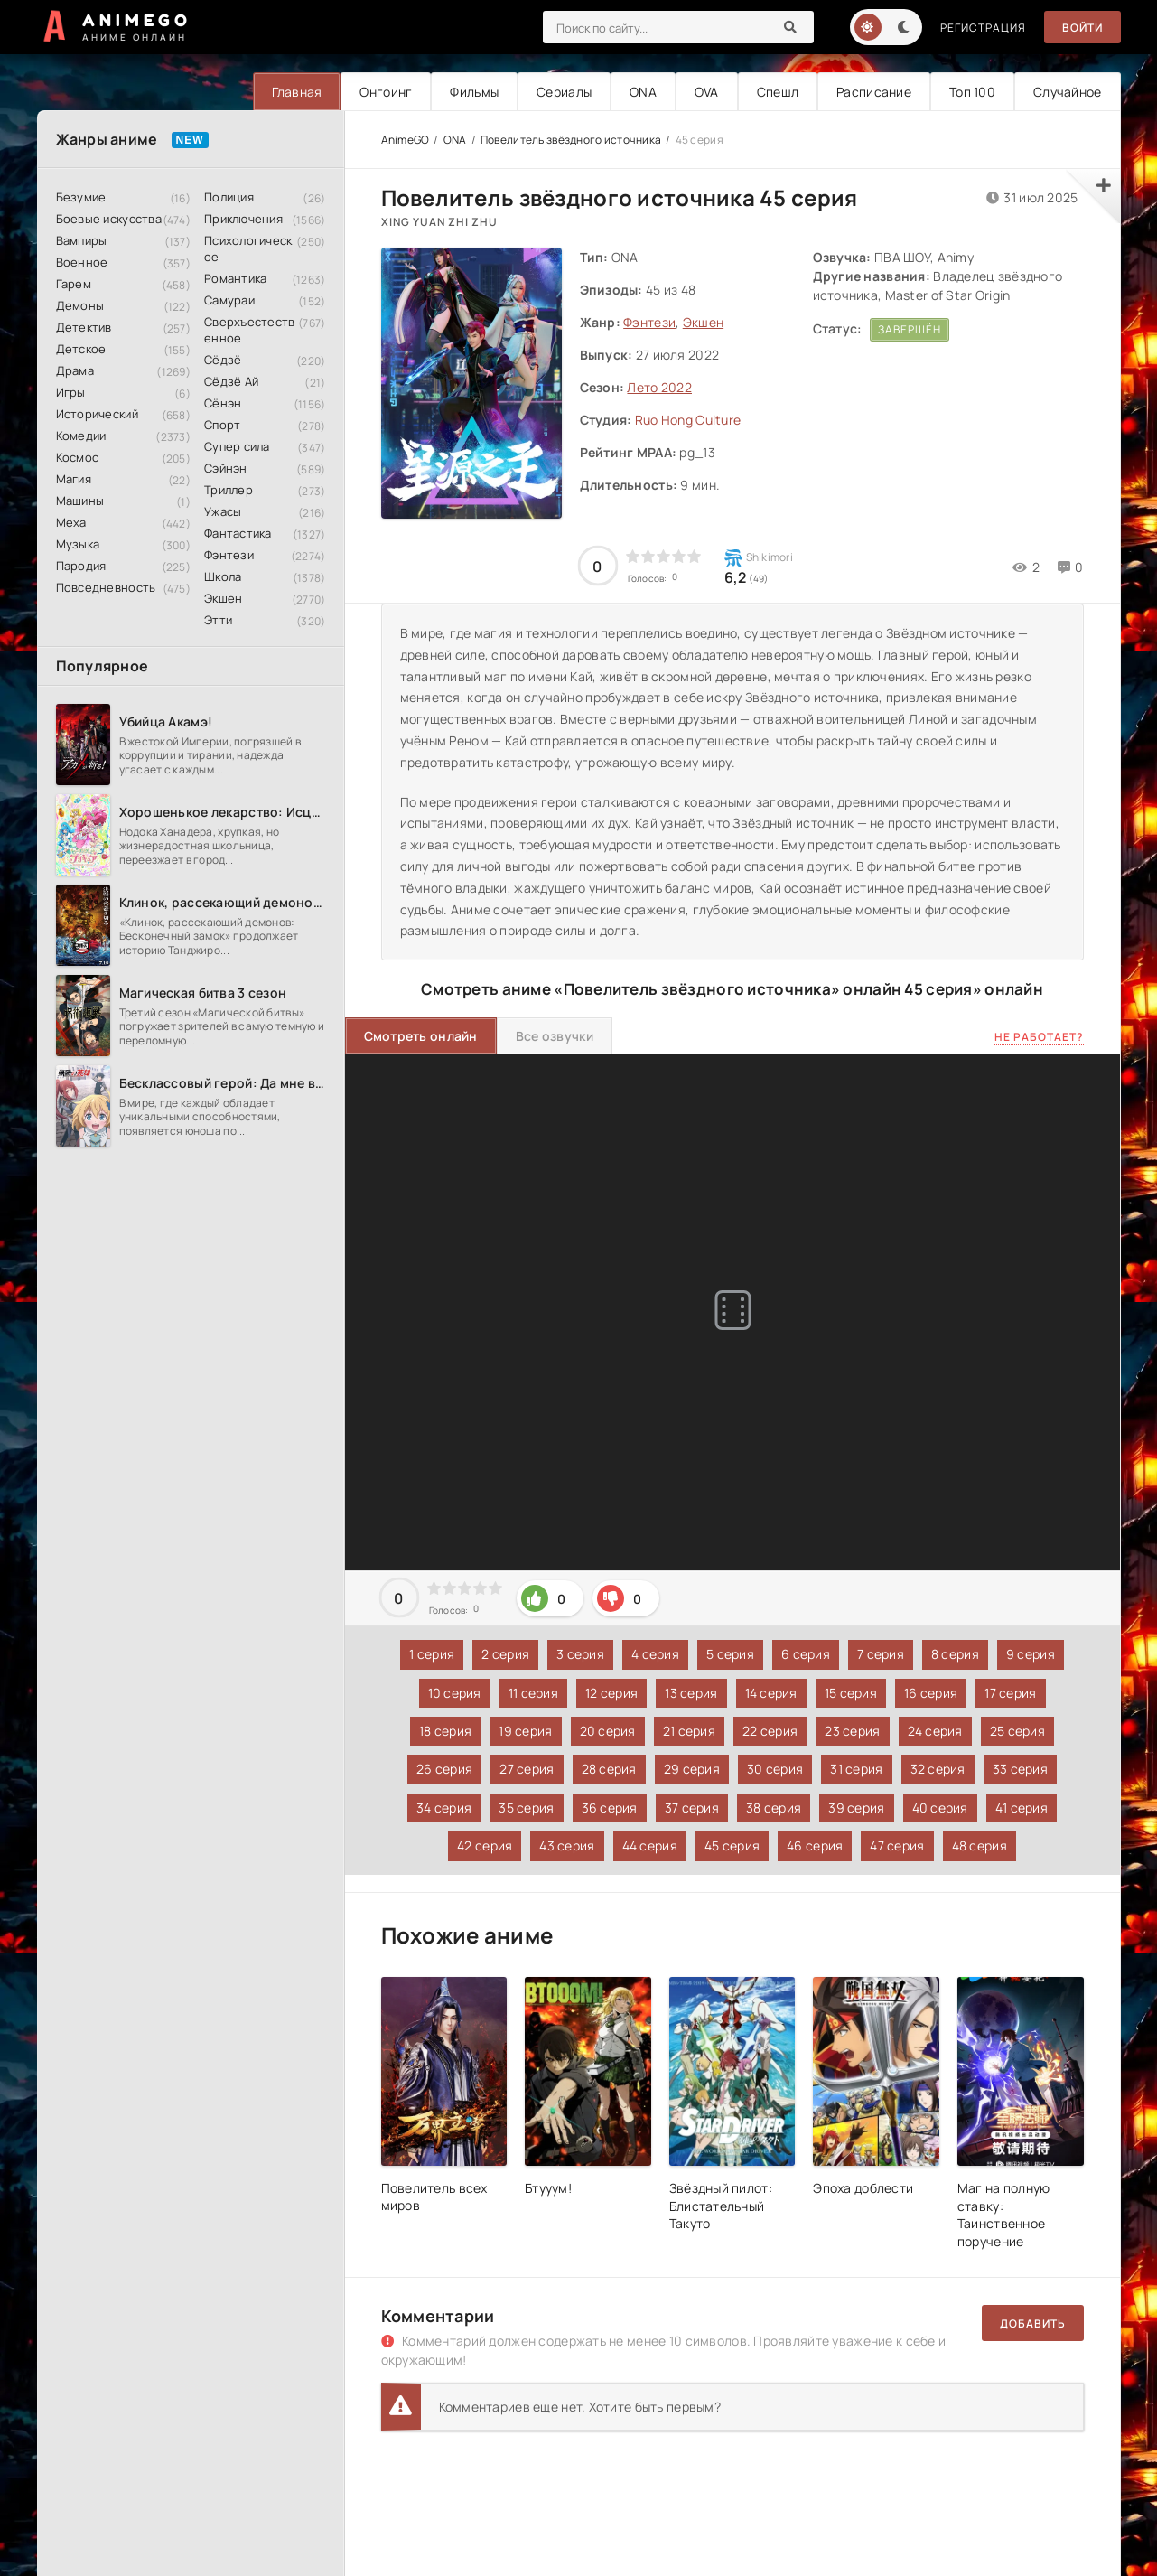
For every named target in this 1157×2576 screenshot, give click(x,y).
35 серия (526, 1807)
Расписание (873, 91)
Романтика (235, 278)
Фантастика (238, 533)
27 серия (526, 1768)
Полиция (229, 197)
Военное (82, 262)
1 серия (431, 1654)
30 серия (775, 1768)
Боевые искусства (109, 219)
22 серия (770, 1730)
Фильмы (474, 91)
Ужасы (222, 511)
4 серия (655, 1654)
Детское (81, 349)
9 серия (1030, 1654)
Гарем (73, 284)
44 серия (649, 1845)
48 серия (979, 1845)
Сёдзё (222, 359)
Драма (75, 370)
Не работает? (1039, 1036)
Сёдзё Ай (231, 381)
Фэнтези (229, 555)
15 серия (851, 1692)
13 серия (691, 1692)
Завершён (909, 329)
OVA (707, 91)
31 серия (856, 1768)
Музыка (78, 544)
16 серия (930, 1692)
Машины (80, 500)
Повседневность (106, 587)
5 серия (730, 1654)
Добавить (1033, 2323)
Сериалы (564, 91)
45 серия (732, 1845)
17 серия (1010, 1692)
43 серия (566, 1845)
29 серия (692, 1768)
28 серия (609, 1768)
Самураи (229, 300)
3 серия (580, 1654)
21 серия (689, 1730)
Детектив (84, 327)
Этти (218, 620)
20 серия (608, 1730)
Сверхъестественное (249, 330)
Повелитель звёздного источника (571, 139)
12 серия (611, 1692)
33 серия (1020, 1768)
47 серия (897, 1845)
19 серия (525, 1730)
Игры (71, 392)
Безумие (81, 197)
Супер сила (237, 446)
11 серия (533, 1692)
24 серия (935, 1730)
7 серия (880, 1654)
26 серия (444, 1768)
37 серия (692, 1807)
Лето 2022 (659, 387)
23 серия (852, 1730)
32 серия (938, 1768)
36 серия (610, 1807)
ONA (643, 91)
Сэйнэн (225, 468)
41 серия (1021, 1807)
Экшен (223, 598)
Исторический (97, 414)
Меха (71, 522)
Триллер (228, 490)
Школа (222, 576)
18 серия (445, 1730)
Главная (297, 91)
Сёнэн (222, 403)
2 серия (505, 1654)
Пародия (81, 565)
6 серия (805, 1654)
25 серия (1017, 1730)
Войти (1082, 27)
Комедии (81, 435)
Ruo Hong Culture (688, 419)
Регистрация (983, 27)
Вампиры (81, 240)
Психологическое (248, 248)
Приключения (243, 219)
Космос (77, 457)
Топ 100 (972, 91)
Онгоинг (385, 91)
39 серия (856, 1807)
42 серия (484, 1845)
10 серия (454, 1692)
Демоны (80, 305)
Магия (73, 479)
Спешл (777, 91)
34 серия (443, 1807)
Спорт (222, 425)
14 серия (771, 1692)
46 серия (815, 1845)
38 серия (773, 1807)
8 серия (955, 1654)
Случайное (1067, 91)
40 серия (940, 1807)
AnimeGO (405, 139)
